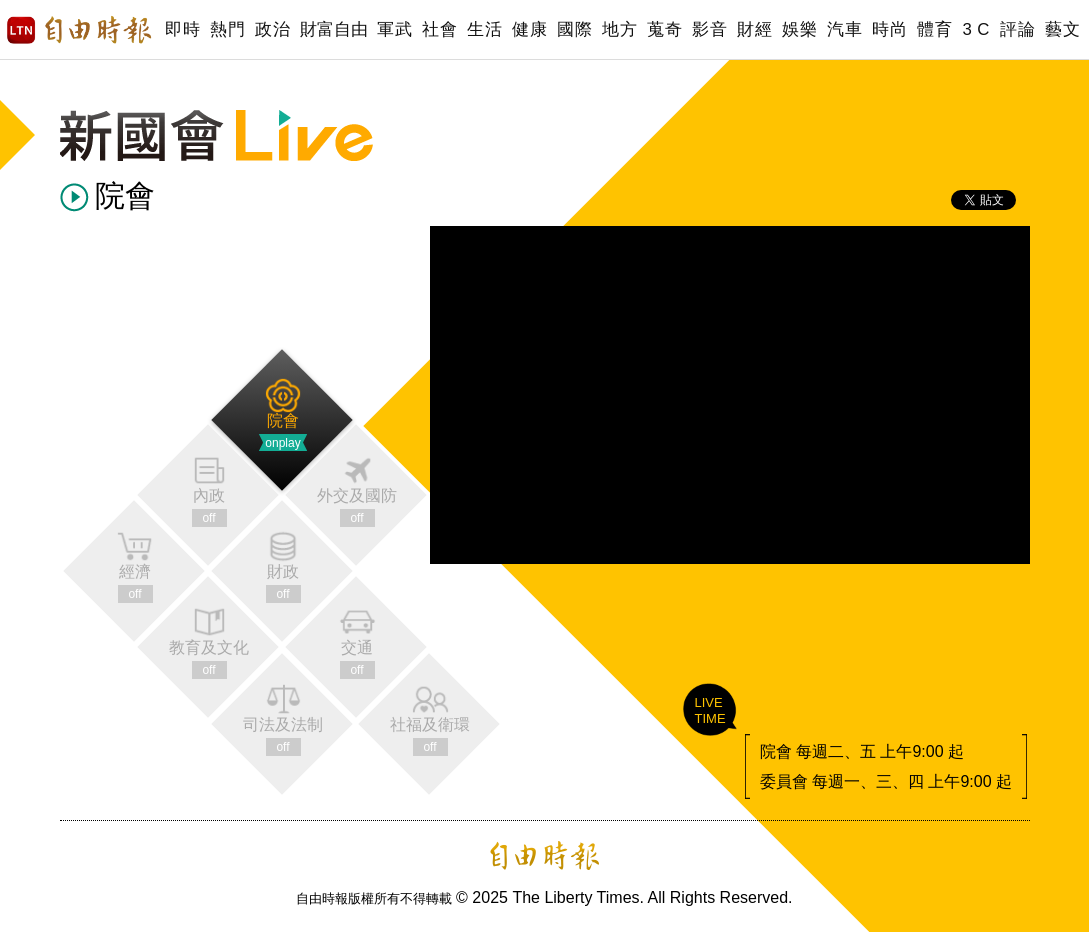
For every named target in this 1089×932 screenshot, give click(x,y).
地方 (619, 29)
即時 (182, 29)
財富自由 (333, 29)
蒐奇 (664, 29)
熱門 (227, 29)
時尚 (889, 29)
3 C (976, 29)
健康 (529, 29)
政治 (272, 29)
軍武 (394, 29)
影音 (709, 29)
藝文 (1062, 29)
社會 (439, 29)
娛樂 (799, 29)
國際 (574, 29)
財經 (754, 29)
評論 (1017, 29)
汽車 (844, 29)
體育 (934, 29)
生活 (484, 29)
